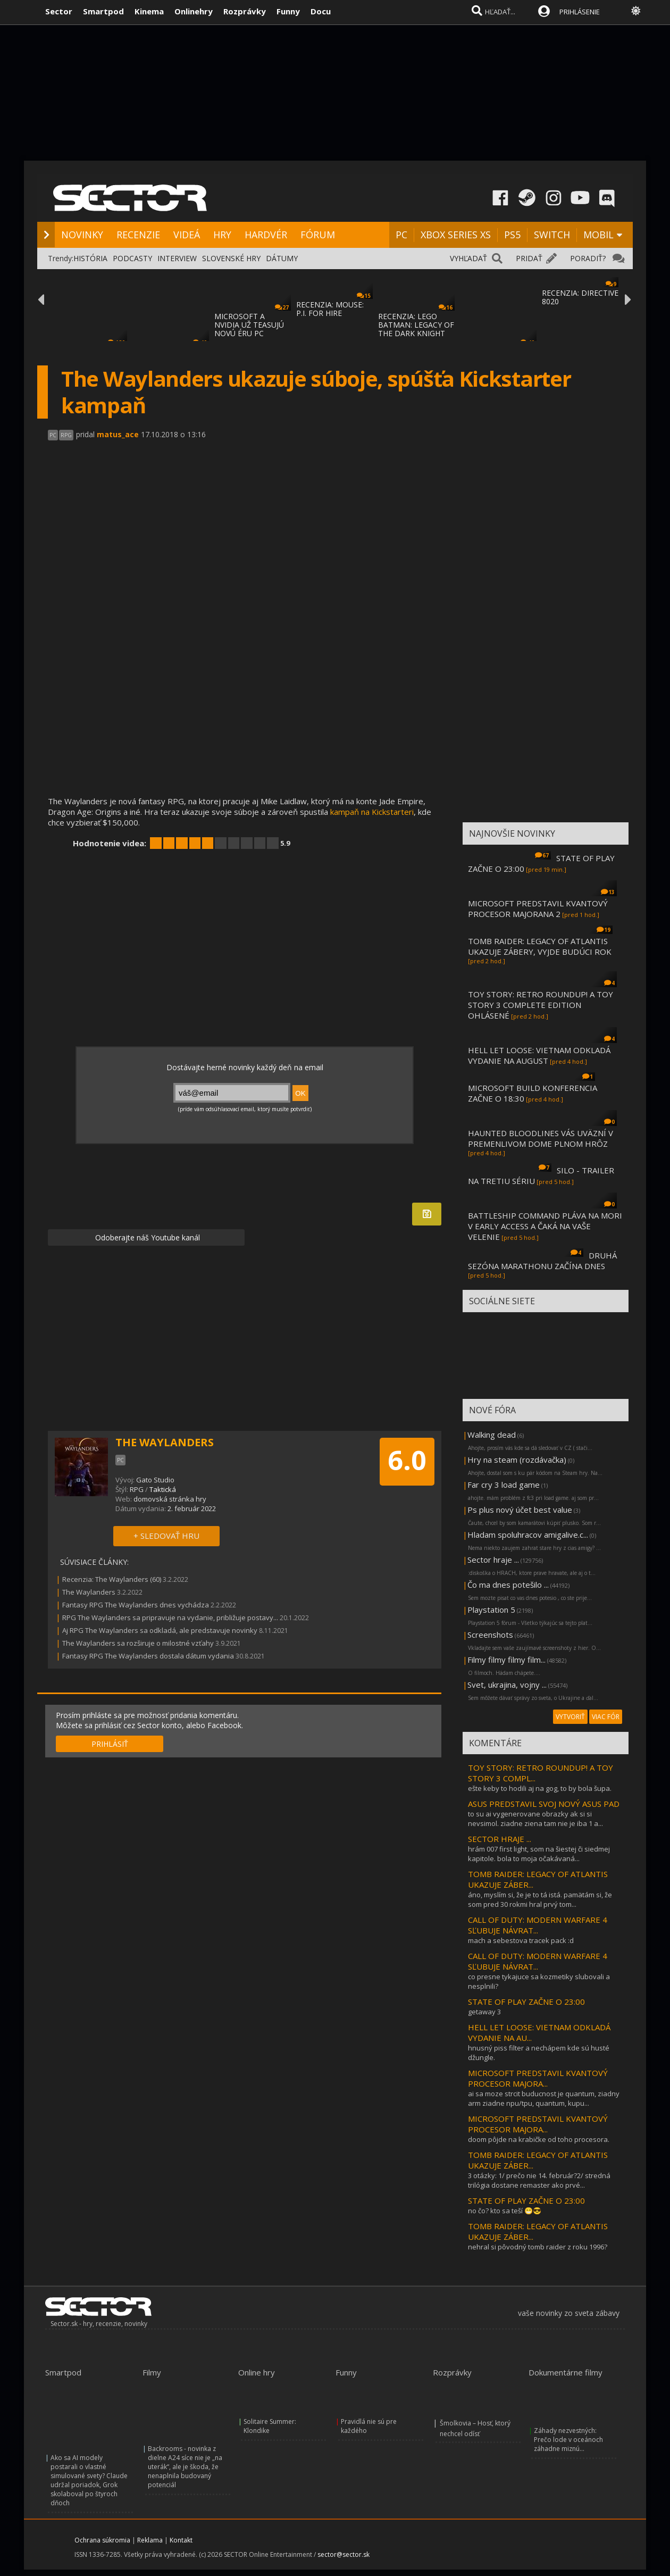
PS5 (512, 234)
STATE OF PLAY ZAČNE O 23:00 (526, 2001)
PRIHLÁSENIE (579, 11)
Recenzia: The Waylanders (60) (111, 1579)
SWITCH (552, 234)
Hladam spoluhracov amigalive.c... (527, 1534)
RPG (137, 1489)
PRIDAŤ (529, 258)
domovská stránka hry (169, 1499)
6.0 (407, 1460)
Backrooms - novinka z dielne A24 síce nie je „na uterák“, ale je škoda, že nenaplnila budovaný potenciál (185, 2466)
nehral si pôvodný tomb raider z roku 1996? (537, 2247)
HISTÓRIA (90, 258)
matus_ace (118, 434)
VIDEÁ (186, 234)
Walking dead (491, 1434)
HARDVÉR (266, 234)
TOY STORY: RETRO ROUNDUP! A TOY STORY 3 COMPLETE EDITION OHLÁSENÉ (540, 1005)
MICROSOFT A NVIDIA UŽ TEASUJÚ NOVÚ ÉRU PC (249, 324)
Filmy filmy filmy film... (506, 1659)
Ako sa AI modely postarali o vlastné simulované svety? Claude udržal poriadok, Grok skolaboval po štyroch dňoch (89, 2480)
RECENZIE (138, 234)
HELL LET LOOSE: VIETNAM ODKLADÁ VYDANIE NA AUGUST (539, 1055)
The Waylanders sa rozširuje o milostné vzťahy (138, 1643)
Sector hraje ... (493, 1559)
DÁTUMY (282, 258)
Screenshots (490, 1634)
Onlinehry (193, 11)
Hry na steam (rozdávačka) (516, 1459)
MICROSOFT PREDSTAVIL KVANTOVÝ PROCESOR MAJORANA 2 (538, 908)
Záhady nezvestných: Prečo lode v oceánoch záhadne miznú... (568, 2439)
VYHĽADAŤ (468, 258)
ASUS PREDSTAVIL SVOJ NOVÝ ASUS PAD (543, 1803)
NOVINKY (82, 234)
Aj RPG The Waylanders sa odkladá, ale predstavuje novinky (159, 1630)
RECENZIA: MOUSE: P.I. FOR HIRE (330, 308)
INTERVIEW (177, 258)
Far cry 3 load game (503, 1484)
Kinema (149, 11)
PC (401, 234)
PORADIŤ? (588, 258)
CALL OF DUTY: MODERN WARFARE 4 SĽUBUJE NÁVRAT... (537, 1925)
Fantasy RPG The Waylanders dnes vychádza (135, 1605)
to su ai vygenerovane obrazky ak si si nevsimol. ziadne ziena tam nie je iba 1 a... (535, 1818)
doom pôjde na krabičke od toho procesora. (538, 2139)
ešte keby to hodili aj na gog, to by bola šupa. (540, 1788)
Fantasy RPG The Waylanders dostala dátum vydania (148, 1656)
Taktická (162, 1489)
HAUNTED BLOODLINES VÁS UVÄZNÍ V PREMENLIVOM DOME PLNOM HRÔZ (540, 1138)
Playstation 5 (491, 1609)
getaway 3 (484, 2011)
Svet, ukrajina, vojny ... (507, 1684)
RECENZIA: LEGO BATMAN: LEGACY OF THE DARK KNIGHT (416, 324)
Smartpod (103, 11)
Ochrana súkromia (102, 2540)
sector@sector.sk (343, 2554)
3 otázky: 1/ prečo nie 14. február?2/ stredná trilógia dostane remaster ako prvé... (539, 2180)
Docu (321, 11)
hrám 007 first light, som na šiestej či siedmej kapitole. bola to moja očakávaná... (539, 1853)
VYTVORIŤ (570, 1716)
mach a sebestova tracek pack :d (521, 1940)
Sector (58, 11)
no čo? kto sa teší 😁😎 (504, 2210)
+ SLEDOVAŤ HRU (166, 1535)
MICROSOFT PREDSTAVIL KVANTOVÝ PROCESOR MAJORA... (538, 2078)
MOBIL (598, 234)
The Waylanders (88, 1592)
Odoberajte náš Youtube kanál (146, 1237)
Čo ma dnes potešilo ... (508, 1584)
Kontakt (181, 2540)
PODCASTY (132, 258)
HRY (222, 234)
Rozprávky (244, 11)
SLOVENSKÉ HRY (231, 258)
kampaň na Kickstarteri (372, 811)
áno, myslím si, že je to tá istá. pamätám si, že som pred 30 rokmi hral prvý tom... (540, 1899)
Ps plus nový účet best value (519, 1509)
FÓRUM (317, 234)
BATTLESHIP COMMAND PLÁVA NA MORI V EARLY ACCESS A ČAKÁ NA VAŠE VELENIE (545, 1226)
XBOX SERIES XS (456, 234)
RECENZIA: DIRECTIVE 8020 (580, 297)
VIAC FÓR (605, 1716)
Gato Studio (155, 1480)
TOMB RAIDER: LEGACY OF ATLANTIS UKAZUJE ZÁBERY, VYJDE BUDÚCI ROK (540, 946)
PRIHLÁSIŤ (109, 1744)
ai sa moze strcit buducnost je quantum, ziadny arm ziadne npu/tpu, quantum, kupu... (543, 2098)
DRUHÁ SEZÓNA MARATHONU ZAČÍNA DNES (542, 1260)
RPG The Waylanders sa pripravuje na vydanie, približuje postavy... (170, 1617)
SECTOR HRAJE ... (499, 1838)
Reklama (150, 2540)
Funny (288, 11)
